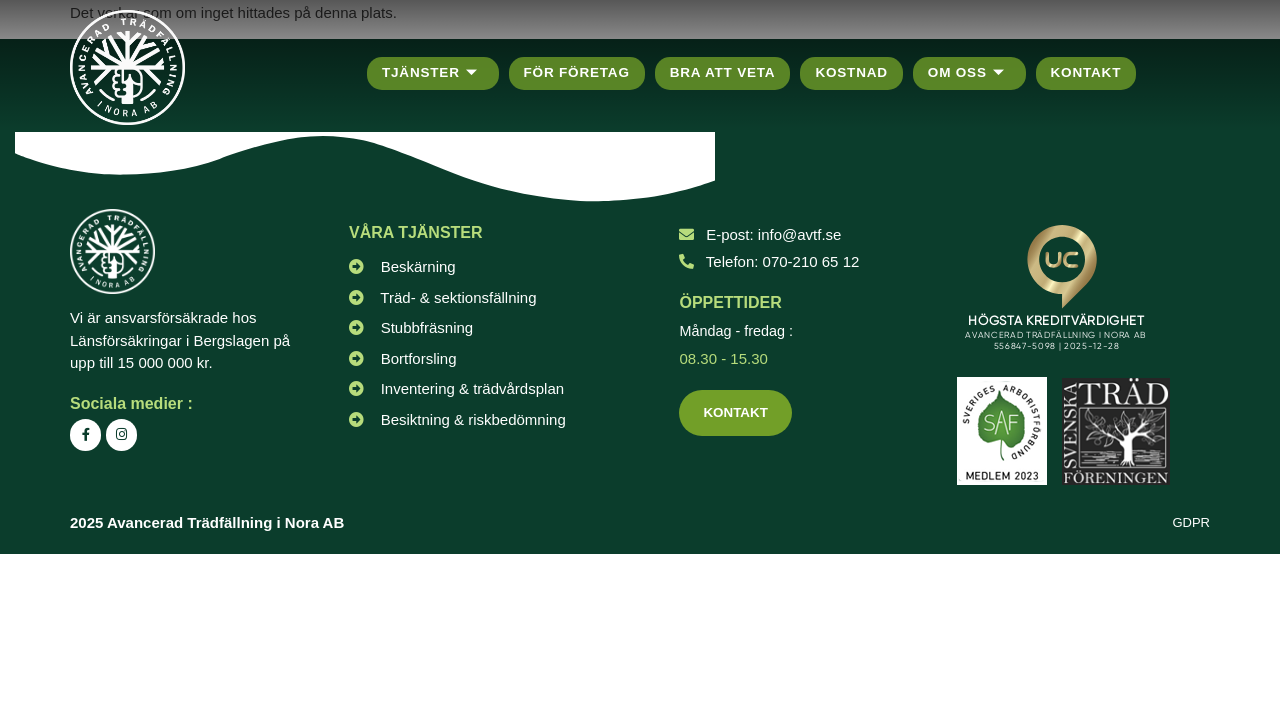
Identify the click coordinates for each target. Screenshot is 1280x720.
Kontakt (1100, 73)
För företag (581, 73)
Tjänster (431, 73)
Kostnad (862, 73)
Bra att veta (730, 73)
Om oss (979, 73)
